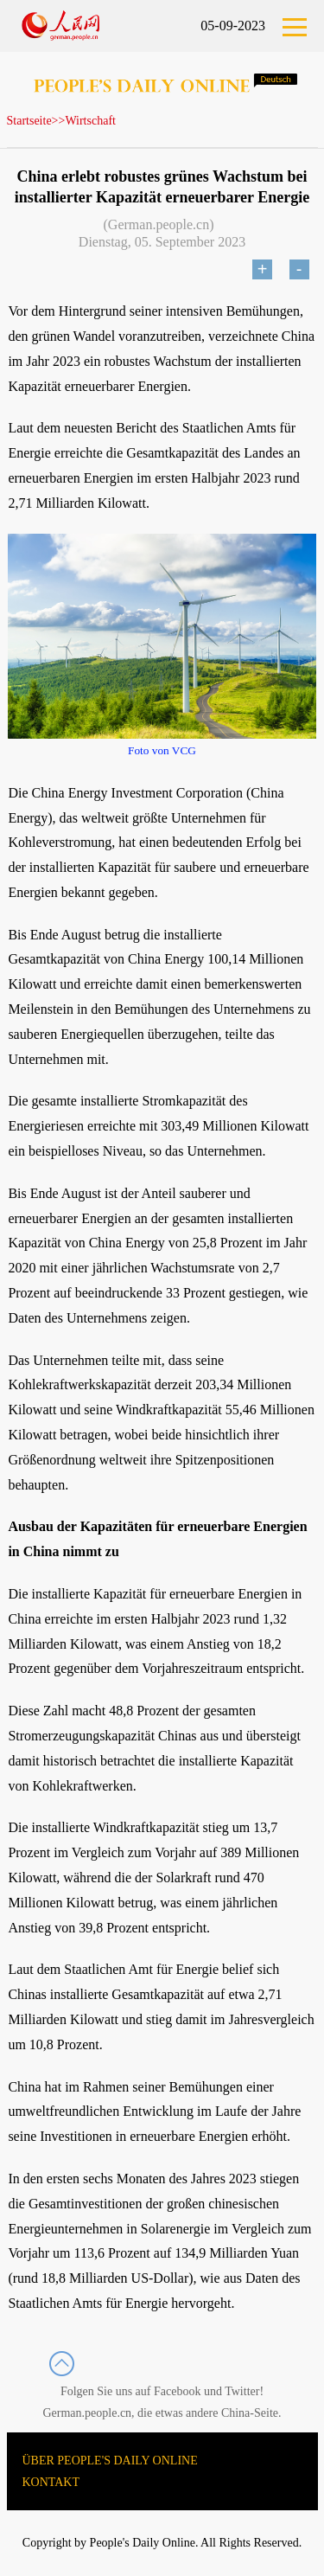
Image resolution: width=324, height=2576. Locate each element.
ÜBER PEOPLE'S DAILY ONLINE (110, 2460)
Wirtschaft (90, 120)
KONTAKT (51, 2482)
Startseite (29, 120)
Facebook (177, 2391)
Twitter (242, 2391)
